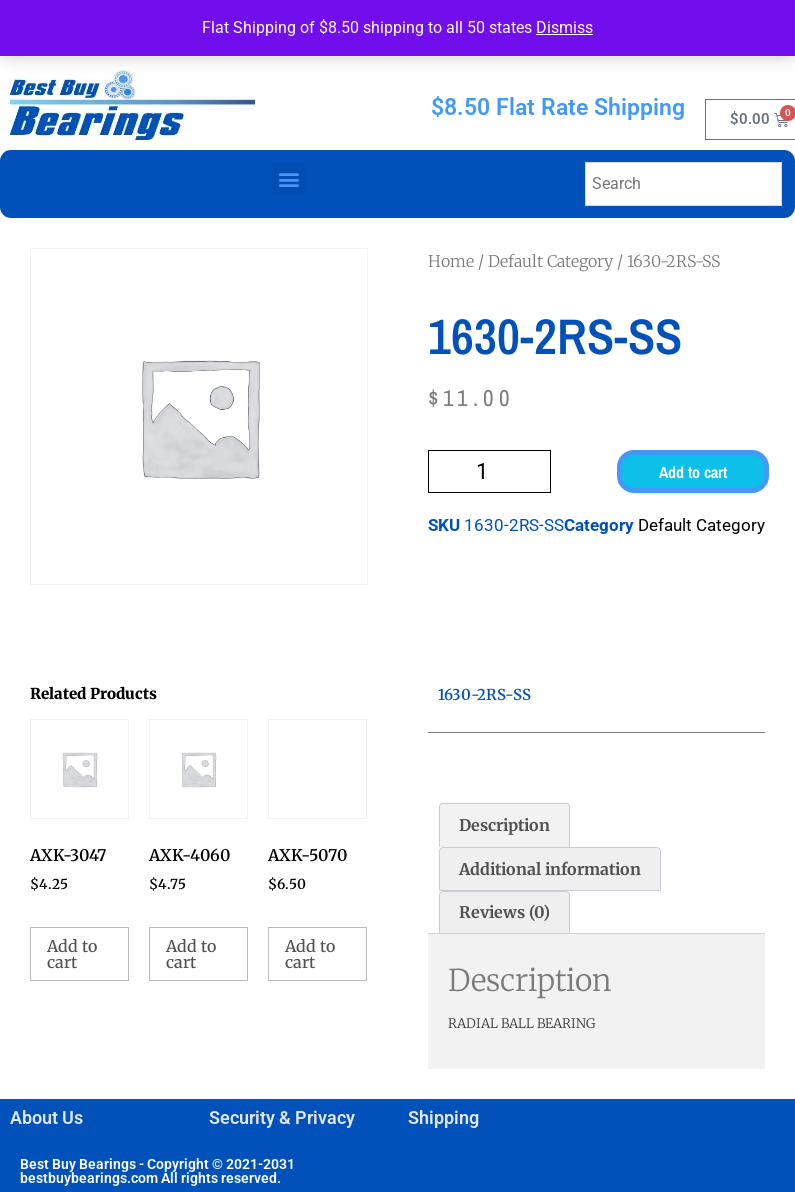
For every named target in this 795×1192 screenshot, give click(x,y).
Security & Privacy (282, 1117)
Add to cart (693, 472)
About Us (46, 1117)
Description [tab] (504, 825)
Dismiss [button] (564, 27)
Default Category (550, 261)
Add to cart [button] (72, 954)
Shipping (443, 1117)
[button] (288, 178)
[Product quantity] (490, 471)
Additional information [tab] (550, 869)
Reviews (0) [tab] (504, 912)
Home (451, 261)
